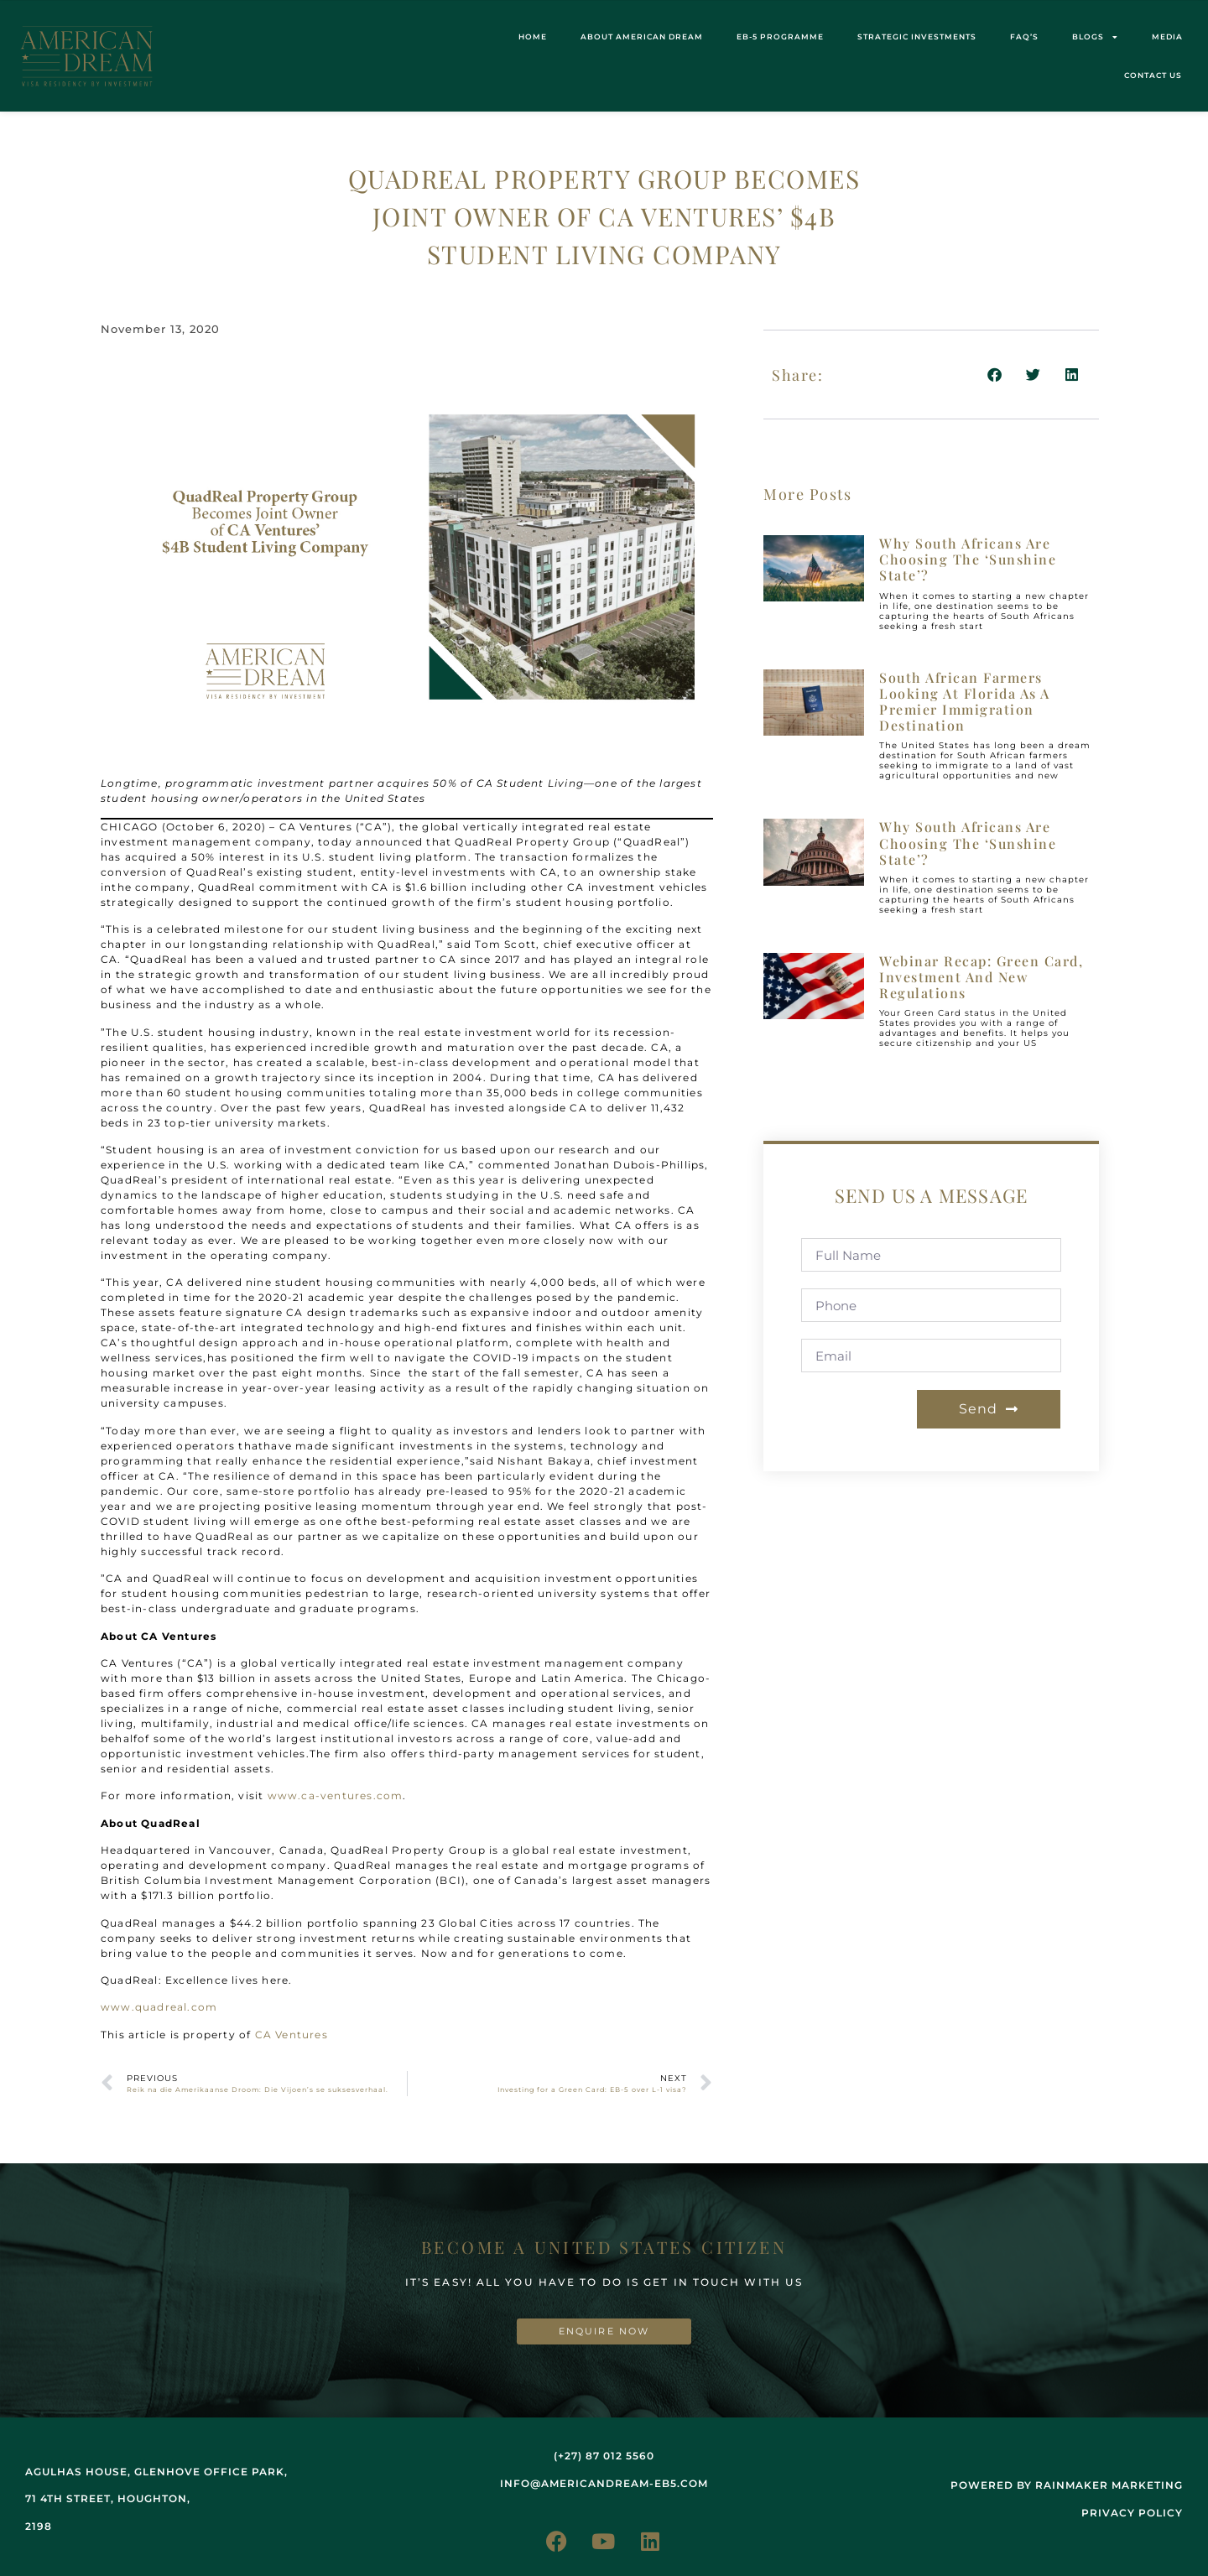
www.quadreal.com (159, 2007)
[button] (994, 374)
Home (532, 36)
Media (1167, 36)
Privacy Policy (1132, 2512)
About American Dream (642, 36)
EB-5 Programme (780, 36)
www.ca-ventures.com (336, 1795)
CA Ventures (291, 2034)
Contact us (1153, 75)
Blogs (1095, 37)
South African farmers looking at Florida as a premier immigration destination (964, 702)
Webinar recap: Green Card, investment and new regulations (981, 977)
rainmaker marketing (1109, 2485)
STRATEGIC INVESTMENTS (916, 36)
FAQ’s (1024, 36)
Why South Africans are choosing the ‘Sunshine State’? (967, 559)
